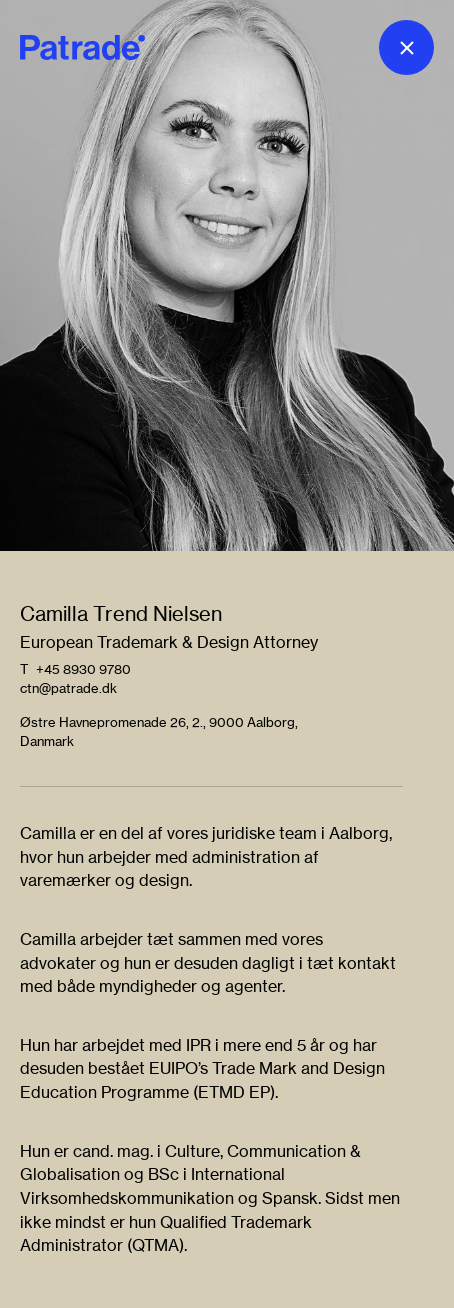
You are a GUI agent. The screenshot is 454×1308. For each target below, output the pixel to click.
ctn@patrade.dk (68, 688)
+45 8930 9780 (83, 669)
